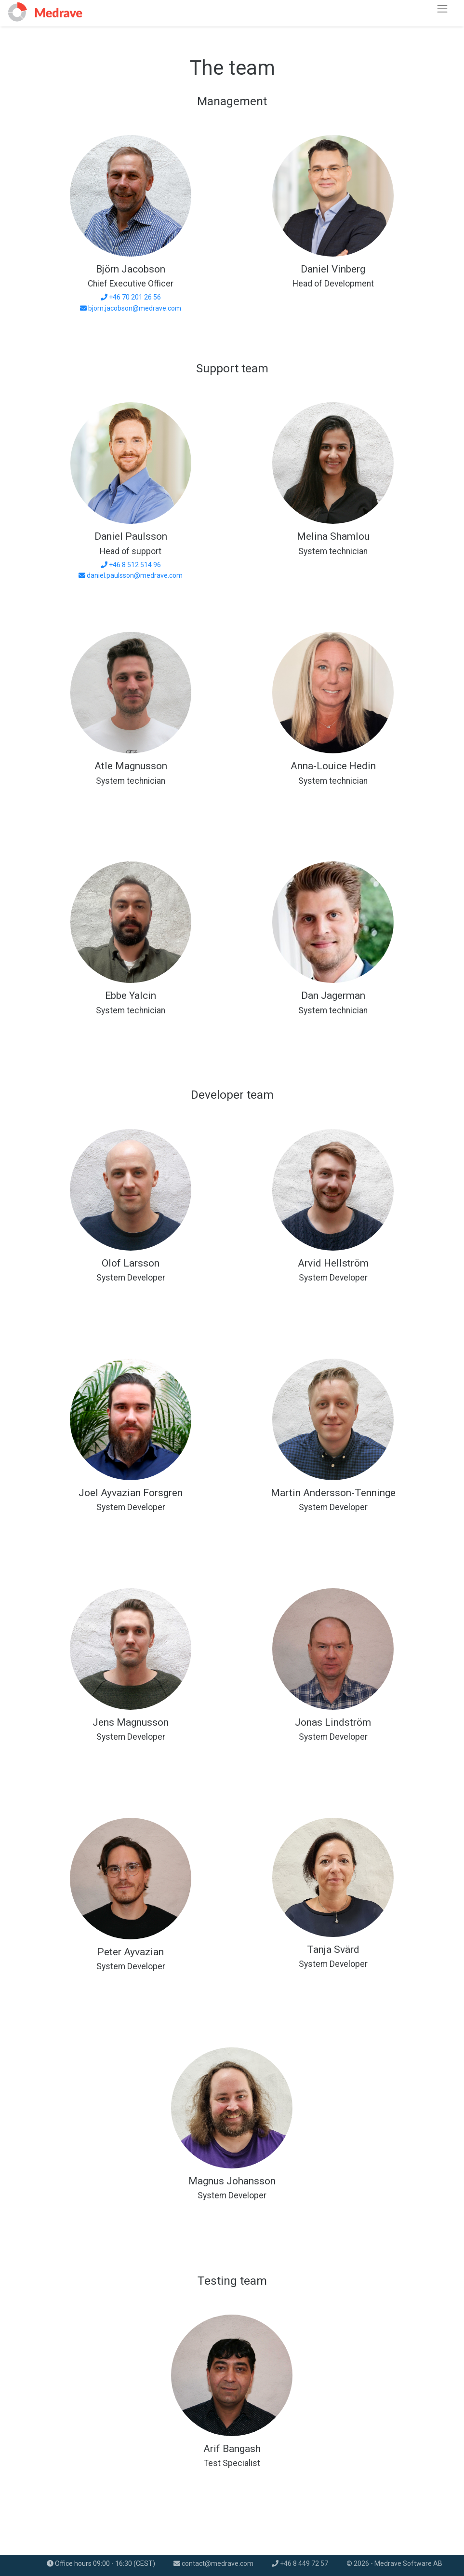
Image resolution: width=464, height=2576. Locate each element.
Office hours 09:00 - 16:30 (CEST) (101, 2563)
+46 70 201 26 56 (135, 297)
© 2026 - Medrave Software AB (394, 2563)
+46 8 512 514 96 (135, 565)
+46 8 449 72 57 (300, 2563)
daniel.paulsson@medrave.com (135, 575)
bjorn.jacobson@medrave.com (134, 308)
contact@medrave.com (213, 2563)
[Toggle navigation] (442, 8)
